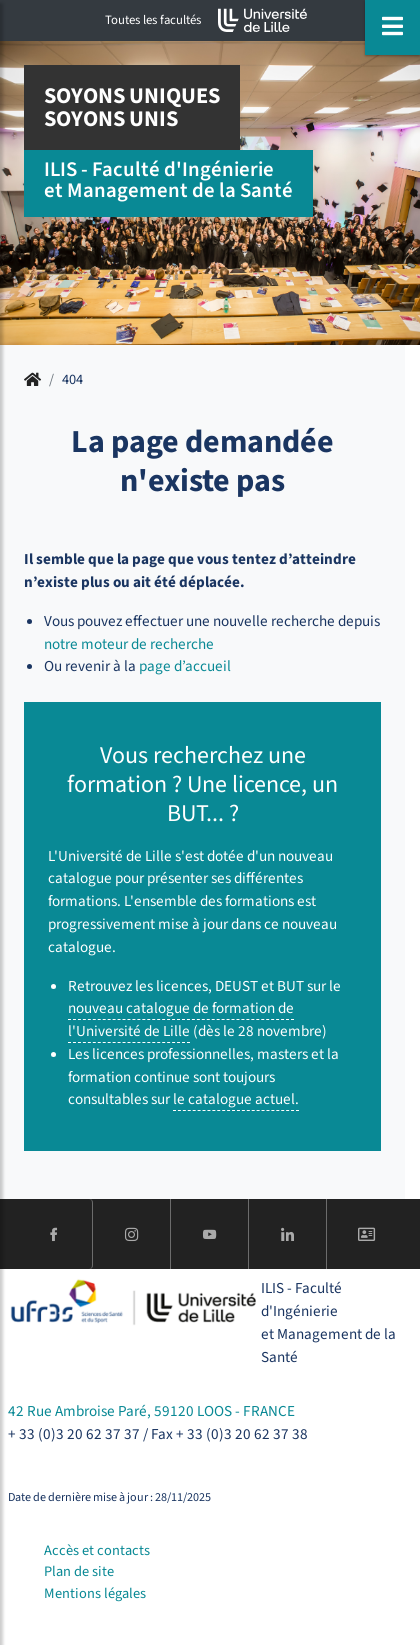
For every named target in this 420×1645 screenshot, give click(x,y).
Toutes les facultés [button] (153, 20)
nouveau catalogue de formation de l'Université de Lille (181, 1019)
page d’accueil (185, 666)
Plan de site (79, 1571)
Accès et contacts (97, 1550)
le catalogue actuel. (236, 1099)
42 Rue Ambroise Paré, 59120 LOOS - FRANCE (151, 1411)
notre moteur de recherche (129, 644)
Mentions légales (95, 1593)
